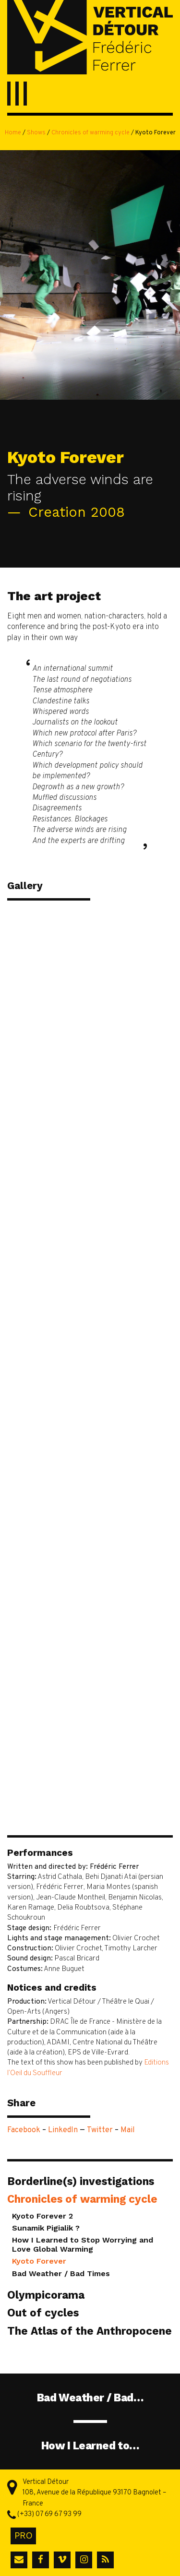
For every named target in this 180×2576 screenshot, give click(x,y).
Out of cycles (43, 2312)
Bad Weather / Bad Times (61, 2273)
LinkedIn (63, 2130)
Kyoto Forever (39, 2261)
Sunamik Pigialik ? (46, 2227)
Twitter (100, 2130)
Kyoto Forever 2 (42, 2215)
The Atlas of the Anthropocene (89, 2331)
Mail (127, 2130)
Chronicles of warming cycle (90, 133)
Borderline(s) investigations (80, 2181)
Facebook (23, 2130)
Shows (36, 133)
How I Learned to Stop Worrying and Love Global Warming (82, 2244)
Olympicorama (45, 2295)
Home (13, 133)
